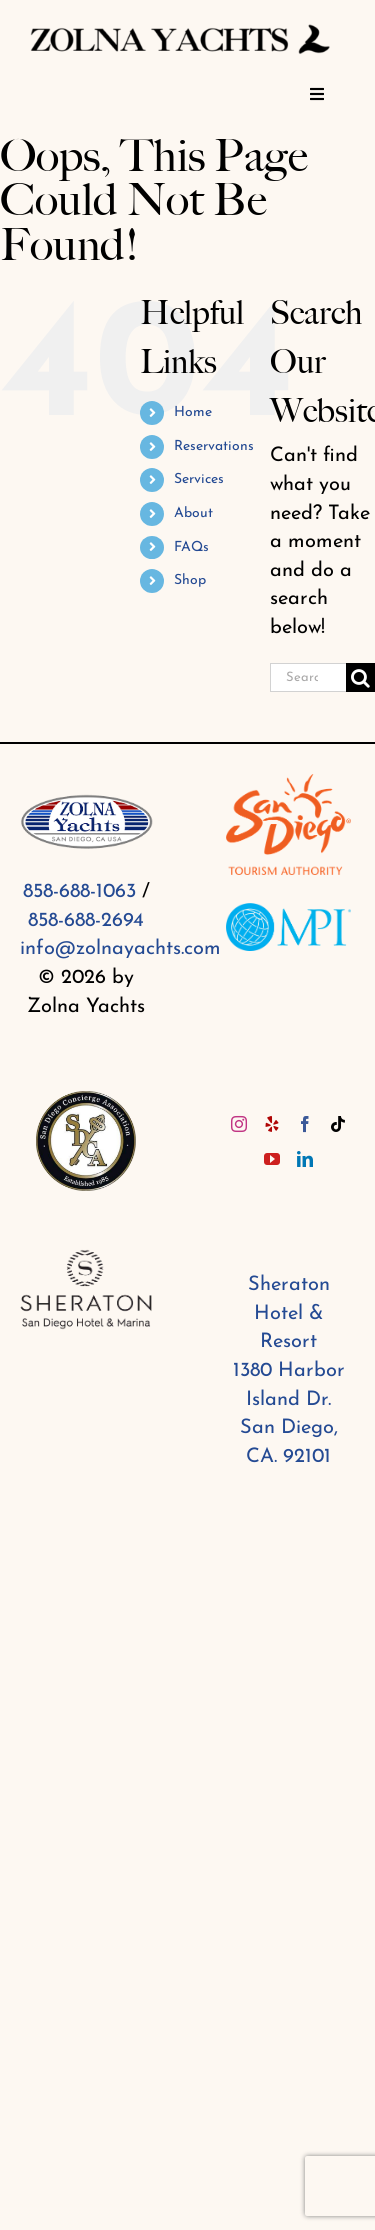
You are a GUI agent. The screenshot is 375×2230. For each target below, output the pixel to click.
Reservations (214, 446)
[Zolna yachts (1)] (180, 27)
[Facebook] (305, 1124)
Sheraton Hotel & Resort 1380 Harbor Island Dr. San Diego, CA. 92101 (289, 1371)
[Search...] (308, 677)
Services (199, 479)
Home (193, 412)
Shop (190, 580)
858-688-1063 (79, 892)
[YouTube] (272, 1159)
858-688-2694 (86, 921)
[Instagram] (239, 1124)
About (193, 513)
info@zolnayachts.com (120, 949)
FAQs (191, 547)
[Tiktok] (338, 1124)
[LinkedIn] (305, 1159)
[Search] (360, 677)
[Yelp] (272, 1124)
